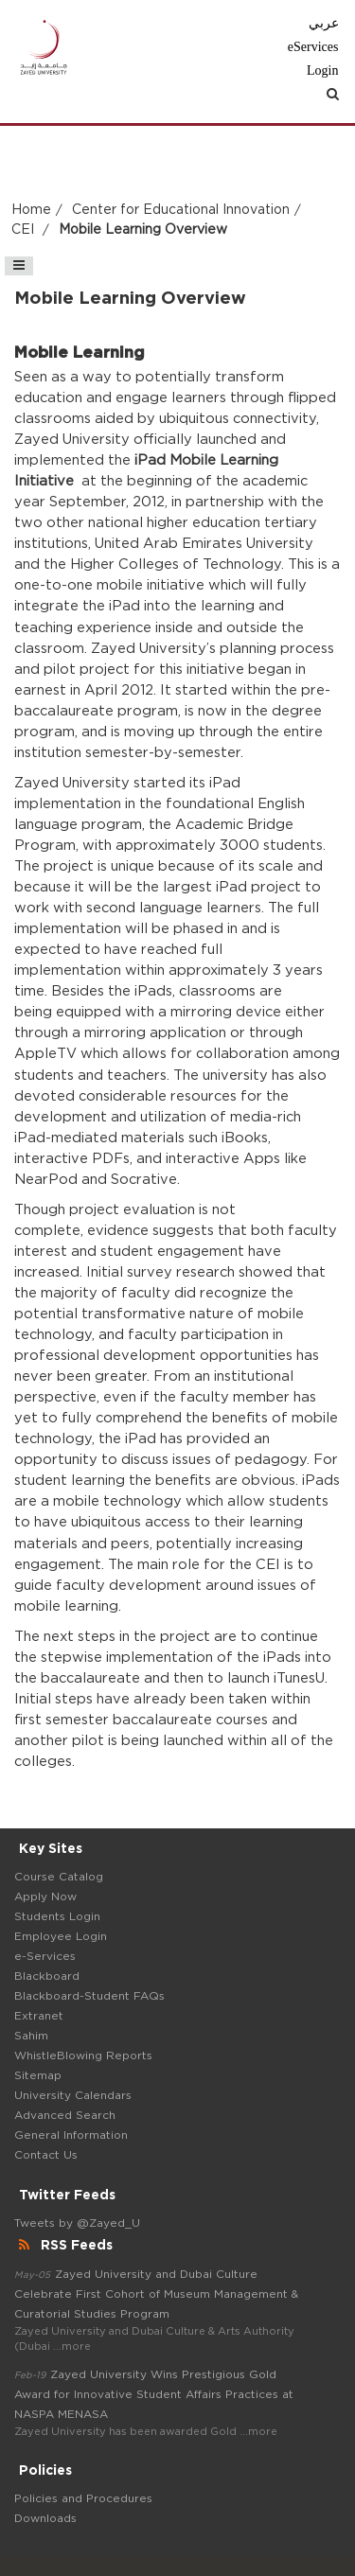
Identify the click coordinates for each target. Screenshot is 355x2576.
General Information (71, 2135)
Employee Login (60, 1936)
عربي (324, 23)
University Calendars (73, 2095)
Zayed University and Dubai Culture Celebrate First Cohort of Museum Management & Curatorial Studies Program (156, 2294)
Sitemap (38, 2075)
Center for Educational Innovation (181, 210)
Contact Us (46, 2155)
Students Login (57, 1916)
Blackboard (47, 1976)
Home (31, 210)
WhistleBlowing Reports (83, 2055)
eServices (313, 47)
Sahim (31, 2035)
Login (322, 70)
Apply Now (45, 1896)
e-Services (45, 1956)
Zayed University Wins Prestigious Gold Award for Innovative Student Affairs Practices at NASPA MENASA (153, 2394)
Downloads (45, 2518)
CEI (24, 230)
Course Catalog (58, 1876)
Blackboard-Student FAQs (89, 1996)
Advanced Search (64, 2115)
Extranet (38, 2015)
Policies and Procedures (83, 2498)
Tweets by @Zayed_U (77, 2223)
